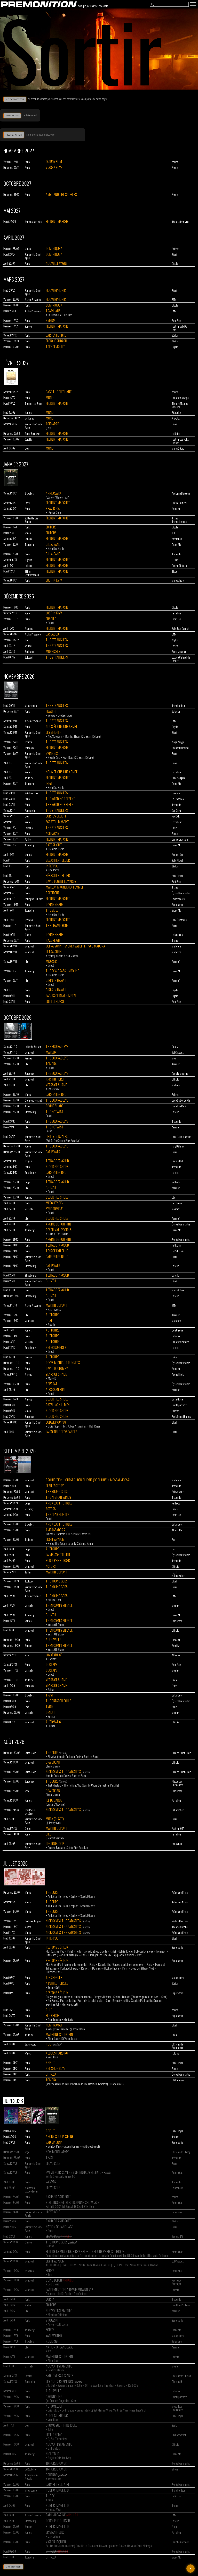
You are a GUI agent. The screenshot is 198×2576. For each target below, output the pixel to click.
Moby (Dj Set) (55, 1818)
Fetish (51, 1689)
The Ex (50, 2495)
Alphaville (53, 1639)
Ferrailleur (177, 613)
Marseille (29, 1209)
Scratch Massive (57, 821)
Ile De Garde (54, 1800)
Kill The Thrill (54, 1600)
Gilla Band (53, 544)
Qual (49, 1320)
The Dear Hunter (57, 1514)
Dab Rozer (94, 1426)
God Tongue (68, 2410)
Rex (173, 1540)
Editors (51, 526)
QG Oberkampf (179, 2435)
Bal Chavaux (178, 1052)
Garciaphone (54, 2536)
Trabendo (176, 554)
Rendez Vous (54, 2509)
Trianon (175, 887)
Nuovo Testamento (59, 2310)
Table (50, 2429)
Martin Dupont (56, 1305)
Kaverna (121, 2385)
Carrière (176, 793)
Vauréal (28, 646)
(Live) (48, 428)
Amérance (177, 539)
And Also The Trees (59, 1502)
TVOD (51, 2351)
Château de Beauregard (177, 2046)
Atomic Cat (177, 1530)
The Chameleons (57, 925)
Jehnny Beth (54, 1987)
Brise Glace (177, 1399)
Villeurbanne (31, 706)
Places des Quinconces (177, 1783)
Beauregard (30, 2044)
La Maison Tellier (58, 1554)
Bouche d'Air (178, 2236)
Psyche (52, 1324)
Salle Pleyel (177, 860)
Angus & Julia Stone (59, 2136)
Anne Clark (53, 493)
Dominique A (54, 248)
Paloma (175, 249)
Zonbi (50, 2500)
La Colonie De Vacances (61, 1431)
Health (51, 711)
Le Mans (29, 828)
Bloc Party (53, 870)
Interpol (52, 865)
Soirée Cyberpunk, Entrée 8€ (60, 2176)
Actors (51, 1508)
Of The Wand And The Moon (99, 2385)
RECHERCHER (14, 135)
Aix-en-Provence (33, 300)
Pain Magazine (56, 2514)
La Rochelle (177, 2188)
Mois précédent (13, 2566)
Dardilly (28, 439)
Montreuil (29, 946)
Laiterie (175, 1112)
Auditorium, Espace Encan (31, 2189)
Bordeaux (29, 748)
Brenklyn (176, 1646)
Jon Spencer (54, 1977)
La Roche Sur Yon (33, 1047)
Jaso (50, 2274)
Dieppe (28, 935)
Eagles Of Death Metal (61, 995)
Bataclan (176, 509)
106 (174, 533)
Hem (27, 640)
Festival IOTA (178, 1828)
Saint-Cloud (30, 1753)
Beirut (50, 2062)
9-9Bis (175, 560)
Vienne (28, 1927)
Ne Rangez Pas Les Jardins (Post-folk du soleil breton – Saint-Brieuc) (84, 2000)
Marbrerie (176, 946)
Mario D (52, 1378)
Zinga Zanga (178, 742)
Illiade (174, 571)
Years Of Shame (56, 1084)
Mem (174, 1058)
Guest (51, 623)
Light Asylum (55, 1539)
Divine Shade (54, 904)
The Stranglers (57, 639)
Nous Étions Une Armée (61, 726)
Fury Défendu (178, 1146)
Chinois (175, 1079)
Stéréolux (176, 413)
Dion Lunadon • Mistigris (60, 2019)
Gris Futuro (53, 2410)
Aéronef (176, 962)
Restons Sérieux (57, 1947)
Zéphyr (175, 640)
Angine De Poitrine (58, 1223)
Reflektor (176, 1182)
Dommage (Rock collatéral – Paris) (110, 1968)
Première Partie (56, 548)
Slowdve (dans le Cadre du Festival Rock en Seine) (73, 1756)
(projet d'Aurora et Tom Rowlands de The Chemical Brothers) (77, 2084)
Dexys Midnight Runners (63, 1362)
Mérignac (29, 418)
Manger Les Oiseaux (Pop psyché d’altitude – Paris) (116, 1955)
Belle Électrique (179, 920)
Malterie (176, 1085)
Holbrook (52, 2015)
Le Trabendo (178, 799)
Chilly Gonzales (57, 1136)
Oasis (174, 828)
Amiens (28, 1374)
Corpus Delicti (56, 816)
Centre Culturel (179, 503)
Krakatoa (176, 418)
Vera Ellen (53, 2057)
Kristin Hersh (55, 1079)
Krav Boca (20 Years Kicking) (78, 757)
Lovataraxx (53, 1089)
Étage (174, 2527)
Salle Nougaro (178, 778)
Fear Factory (55, 1485)
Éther (174, 1686)
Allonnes (29, 628)
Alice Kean (53, 2038)
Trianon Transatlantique (179, 520)
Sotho (79, 2385)
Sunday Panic (55, 2146)
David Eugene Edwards (61, 881)
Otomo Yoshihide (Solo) (62, 2425)
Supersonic (177, 905)
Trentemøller (55, 346)
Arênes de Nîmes (180, 1933)
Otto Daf (50, 2385)
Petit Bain (176, 321)
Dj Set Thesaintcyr (57, 2438)
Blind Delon (54, 2280)
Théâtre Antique (180, 1927)
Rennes (28, 1058)
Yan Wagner (54, 2335)
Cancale (29, 539)
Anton (51, 2324)
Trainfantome (80, 2293)
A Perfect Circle (57, 1983)
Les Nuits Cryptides (59, 2381)
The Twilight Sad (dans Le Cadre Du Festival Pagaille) (91, 1785)
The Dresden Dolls (58, 1700)
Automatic (53, 1721)
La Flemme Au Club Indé (60, 315)
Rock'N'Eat (176, 816)
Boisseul (29, 657)
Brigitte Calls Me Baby (59, 2458)
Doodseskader (65, 715)
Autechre (52, 1314)
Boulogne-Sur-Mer (34, 899)
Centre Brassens (180, 839)
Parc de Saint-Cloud (181, 1753)
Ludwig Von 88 (56, 1422)
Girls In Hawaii (56, 980)
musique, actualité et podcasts (93, 6)
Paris (27, 162)
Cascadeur (53, 634)
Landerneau (177, 2212)
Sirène (175, 2469)
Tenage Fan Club (57, 1250)
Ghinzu (51, 1187)
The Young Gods (57, 1491)
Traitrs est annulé (91, 2146)
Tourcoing (30, 545)
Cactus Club (178, 1161)
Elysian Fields (55, 2532)
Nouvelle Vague (56, 263)
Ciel (48, 1834)
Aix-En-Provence (33, 311)
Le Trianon (177, 1203)
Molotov (175, 1209)
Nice (27, 1655)
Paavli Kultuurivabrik (178, 1574)
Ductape (51, 1664)
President (53, 892)
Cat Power (53, 1151)
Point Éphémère (179, 1405)
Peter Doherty (56, 1347)
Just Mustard (54, 1785)
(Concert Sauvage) (55, 1804)
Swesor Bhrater (66, 2385)
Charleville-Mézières (30, 1811)
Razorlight (54, 844)
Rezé (27, 1791)
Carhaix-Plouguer (33, 1921)
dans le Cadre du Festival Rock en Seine (66, 1775)
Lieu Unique (177, 1330)
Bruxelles (29, 493)
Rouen (28, 533)
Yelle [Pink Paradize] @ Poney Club (66, 2029)
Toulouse (29, 778)
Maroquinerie (178, 580)
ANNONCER (12, 115)
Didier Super (54, 1426)
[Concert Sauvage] (55, 1838)
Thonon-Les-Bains (34, 404)
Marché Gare (178, 448)
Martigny (29, 1509)
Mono (49, 397)
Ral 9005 (133, 2385)
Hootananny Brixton (181, 2376)
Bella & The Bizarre (58, 1234)
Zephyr (74, 1896)
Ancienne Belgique (181, 493)
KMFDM (50, 320)
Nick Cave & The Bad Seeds (63, 1771)
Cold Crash (177, 1621)
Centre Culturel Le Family (33, 2214)
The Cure (52, 1752)
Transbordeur (178, 706)
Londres (29, 2376)
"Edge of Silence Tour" (57, 497)
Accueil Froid (178, 1374)
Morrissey (53, 651)
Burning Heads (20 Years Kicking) (83, 736)
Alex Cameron (55, 1389)
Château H (177, 2382)
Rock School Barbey (181, 1417)
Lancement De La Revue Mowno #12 (69, 2289)
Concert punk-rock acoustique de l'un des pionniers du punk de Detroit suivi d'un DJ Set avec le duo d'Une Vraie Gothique (107, 2255)
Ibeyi (49, 783)
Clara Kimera (117, 2084)
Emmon (51, 1716)
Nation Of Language (59, 2226)
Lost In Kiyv (54, 612)
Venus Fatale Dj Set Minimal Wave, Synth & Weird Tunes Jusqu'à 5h (111, 2410)
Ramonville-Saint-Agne (33, 256)
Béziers (28, 742)
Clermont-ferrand (33, 1100)
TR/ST (50, 1695)
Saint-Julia (30, 2382)
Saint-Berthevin (32, 434)
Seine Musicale (179, 652)
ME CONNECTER (15, 99)
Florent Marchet (58, 221)
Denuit (50, 1712)
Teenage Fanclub (57, 1160)
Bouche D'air (178, 855)
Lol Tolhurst (55, 1001)
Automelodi (54, 2406)
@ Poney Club (53, 1823)
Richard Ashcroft (58, 2196)
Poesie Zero (54, 757)
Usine (174, 1357)
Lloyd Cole (53, 2163)
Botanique (177, 1524)
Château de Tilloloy (181, 2152)
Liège (27, 1182)
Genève (28, 326)
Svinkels (52, 753)
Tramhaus (53, 310)
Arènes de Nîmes (180, 1893)
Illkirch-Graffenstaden (32, 573)
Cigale (175, 264)
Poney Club (177, 1844)
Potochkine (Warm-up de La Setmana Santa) (70, 1543)
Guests (51, 1726)
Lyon (27, 448)
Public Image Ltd (57, 2490)
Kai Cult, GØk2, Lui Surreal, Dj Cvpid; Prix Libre (70, 2206)
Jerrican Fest (54, 2479)
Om (173, 1549)
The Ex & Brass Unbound (62, 970)
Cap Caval (176, 810)
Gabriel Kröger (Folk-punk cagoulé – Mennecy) (142, 1951)
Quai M (175, 1047)
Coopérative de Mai (181, 1100)
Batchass (53, 1659)
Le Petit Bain (178, 1251)
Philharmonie (178, 2080)
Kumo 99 (52, 2341)
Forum (175, 646)
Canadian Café (179, 1106)
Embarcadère (178, 899)
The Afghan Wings (58, 1497)
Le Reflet (176, 434)
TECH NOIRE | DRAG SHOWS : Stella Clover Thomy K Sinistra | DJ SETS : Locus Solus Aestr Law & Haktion (102, 2265)
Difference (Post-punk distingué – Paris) (66, 1955)
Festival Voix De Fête (179, 328)
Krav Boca (53, 508)
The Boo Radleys (57, 1046)
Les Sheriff (53, 732)
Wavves (51, 2181)
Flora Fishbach (56, 340)
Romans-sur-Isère (34, 222)
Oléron (28, 1828)
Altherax (176, 1655)
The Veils (52, 910)
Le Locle (29, 566)
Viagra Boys (54, 167)
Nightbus (52, 2453)
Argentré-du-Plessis (31, 2477)
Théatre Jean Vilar (180, 222)
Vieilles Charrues (180, 1921)
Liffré (27, 503)
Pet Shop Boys (55, 2068)
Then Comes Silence (59, 1605)
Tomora (51, 1063)
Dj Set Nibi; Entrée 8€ (79, 1534)
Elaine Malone (53, 1766)
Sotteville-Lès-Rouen (32, 520)
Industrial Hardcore (55, 1534)
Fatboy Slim (54, 161)
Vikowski (52, 2320)
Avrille (28, 839)
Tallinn (28, 1572)
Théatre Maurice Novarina (180, 405)
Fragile (51, 618)
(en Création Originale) (57, 2400)
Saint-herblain (31, 793)
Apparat (51, 1383)
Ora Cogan (53, 1762)
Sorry (50, 2270)
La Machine (177, 935)
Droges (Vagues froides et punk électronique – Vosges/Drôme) (78, 1997)
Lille (26, 962)
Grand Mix (176, 545)
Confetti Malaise (56, 2370)
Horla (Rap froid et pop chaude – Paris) (96, 1951)
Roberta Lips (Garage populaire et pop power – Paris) (125, 1964)
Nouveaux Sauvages (176, 2282)
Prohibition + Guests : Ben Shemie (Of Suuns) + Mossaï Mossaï (88, 1479)
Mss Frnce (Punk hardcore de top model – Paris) (70, 1964)
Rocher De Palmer (180, 748)
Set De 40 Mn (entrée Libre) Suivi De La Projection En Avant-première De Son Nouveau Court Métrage (99, 2546)
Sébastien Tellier (58, 860)
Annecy (28, 1399)
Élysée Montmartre (181, 893)
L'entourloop (55, 1843)
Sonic (174, 1707)
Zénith (175, 162)
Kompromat (54, 2024)
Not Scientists (55, 736)
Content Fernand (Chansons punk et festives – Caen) (140, 1997)
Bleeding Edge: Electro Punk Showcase (72, 2202)
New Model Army (57, 2151)
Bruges (28, 1161)
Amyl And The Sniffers (61, 194)
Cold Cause (53, 2284)
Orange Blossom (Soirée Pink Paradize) (68, 1847)
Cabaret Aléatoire (180, 1342)
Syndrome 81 (54, 1208)
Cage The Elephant (59, 391)
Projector (51, 2293)
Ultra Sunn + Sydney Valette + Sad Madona (75, 945)
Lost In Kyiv (54, 580)
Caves (175, 1509)
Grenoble (29, 920)
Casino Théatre (179, 566)
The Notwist (54, 1111)
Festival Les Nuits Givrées (180, 441)
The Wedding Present (60, 798)
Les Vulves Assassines (74, 1426)
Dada (174, 1680)
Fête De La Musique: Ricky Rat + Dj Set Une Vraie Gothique (85, 2251)
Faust (50, 2231)
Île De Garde (64, 2293)
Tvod (49, 1706)
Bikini (174, 255)
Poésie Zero (54, 512)
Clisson (28, 2242)
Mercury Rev (54, 1202)
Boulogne (29, 652)
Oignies (28, 560)
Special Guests (88, 1896)
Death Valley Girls (59, 1229)
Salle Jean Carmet (180, 628)
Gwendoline (54, 2396)
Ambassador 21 (56, 1529)
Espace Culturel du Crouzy (181, 659)
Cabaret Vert (178, 1810)
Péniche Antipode (180, 2542)
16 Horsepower (56, 2463)
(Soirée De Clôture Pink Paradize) (63, 1140)
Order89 (52, 2474)
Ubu (174, 1197)
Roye (27, 2152)
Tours (27, 1106)
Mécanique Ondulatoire (177, 2408)
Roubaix (28, 2305)
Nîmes (28, 249)
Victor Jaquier (56, 2541)
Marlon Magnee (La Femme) (64, 887)
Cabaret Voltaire (57, 2484)
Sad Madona (72, 956)
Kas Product (54, 1309)
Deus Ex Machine (180, 1074)
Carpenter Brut (57, 335)
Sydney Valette (55, 956)
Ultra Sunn (54, 951)
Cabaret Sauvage (180, 398)
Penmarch (30, 810)
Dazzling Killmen (58, 1404)
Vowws (51, 715)
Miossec (51, 961)
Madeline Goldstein (59, 2034)
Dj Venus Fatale (69, 2038)
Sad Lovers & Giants (59, 2375)
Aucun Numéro (72, 2146)
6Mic (174, 300)
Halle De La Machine (181, 1137)
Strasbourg (30, 1112)
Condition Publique (181, 2305)
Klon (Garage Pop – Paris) (59, 1951)
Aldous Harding (57, 2053)
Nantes (28, 413)
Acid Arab (52, 423)
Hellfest (50, 2246)
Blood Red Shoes (57, 1166)
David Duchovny (57, 1368)
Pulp (49, 2009)
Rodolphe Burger (58, 1560)
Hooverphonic (56, 290)
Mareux (51, 1052)
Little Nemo (54, 2434)
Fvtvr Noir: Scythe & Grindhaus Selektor (74, 2172)
